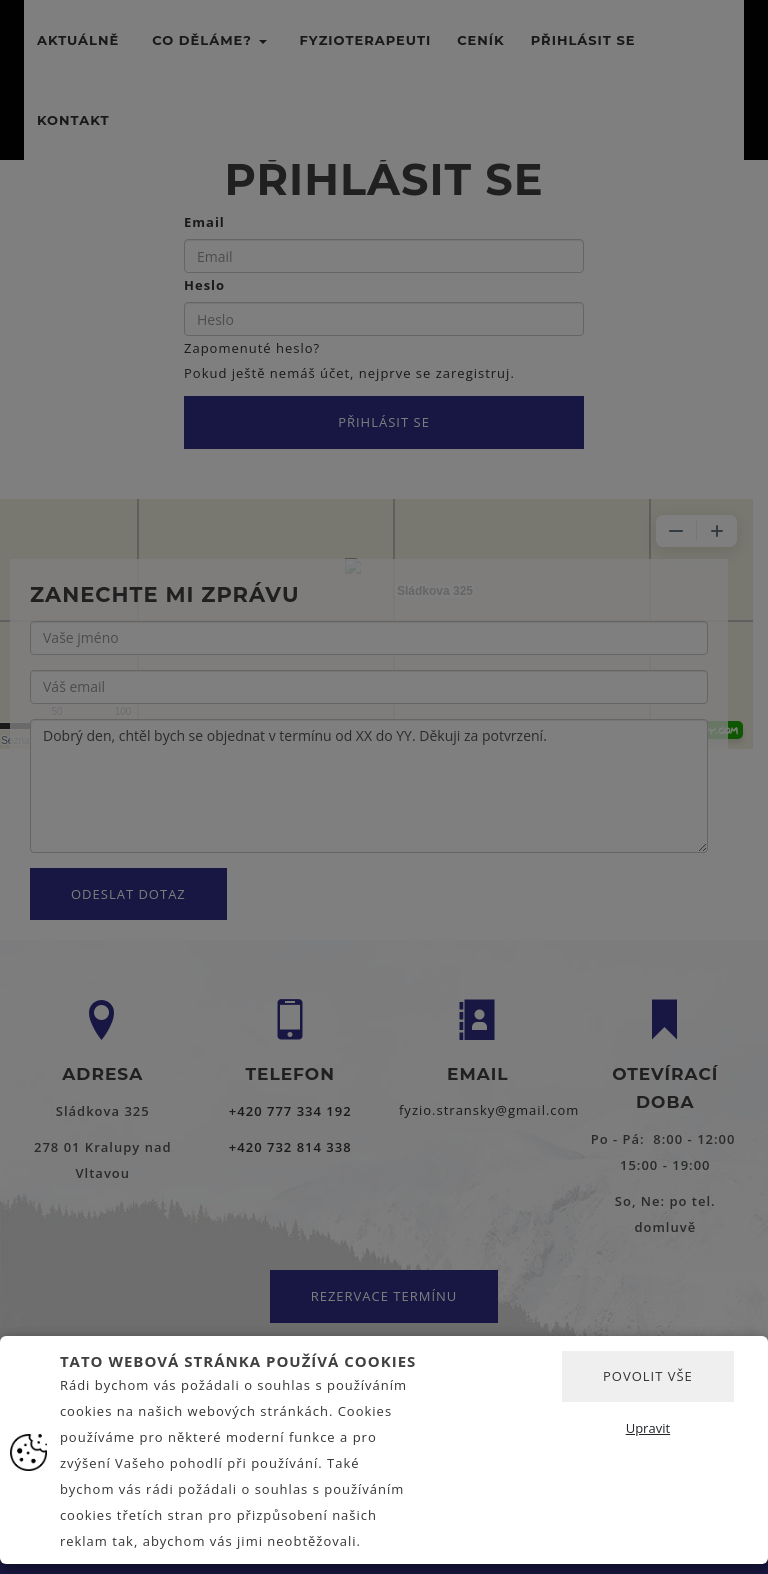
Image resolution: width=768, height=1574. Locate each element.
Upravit (648, 1428)
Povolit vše (648, 1376)
